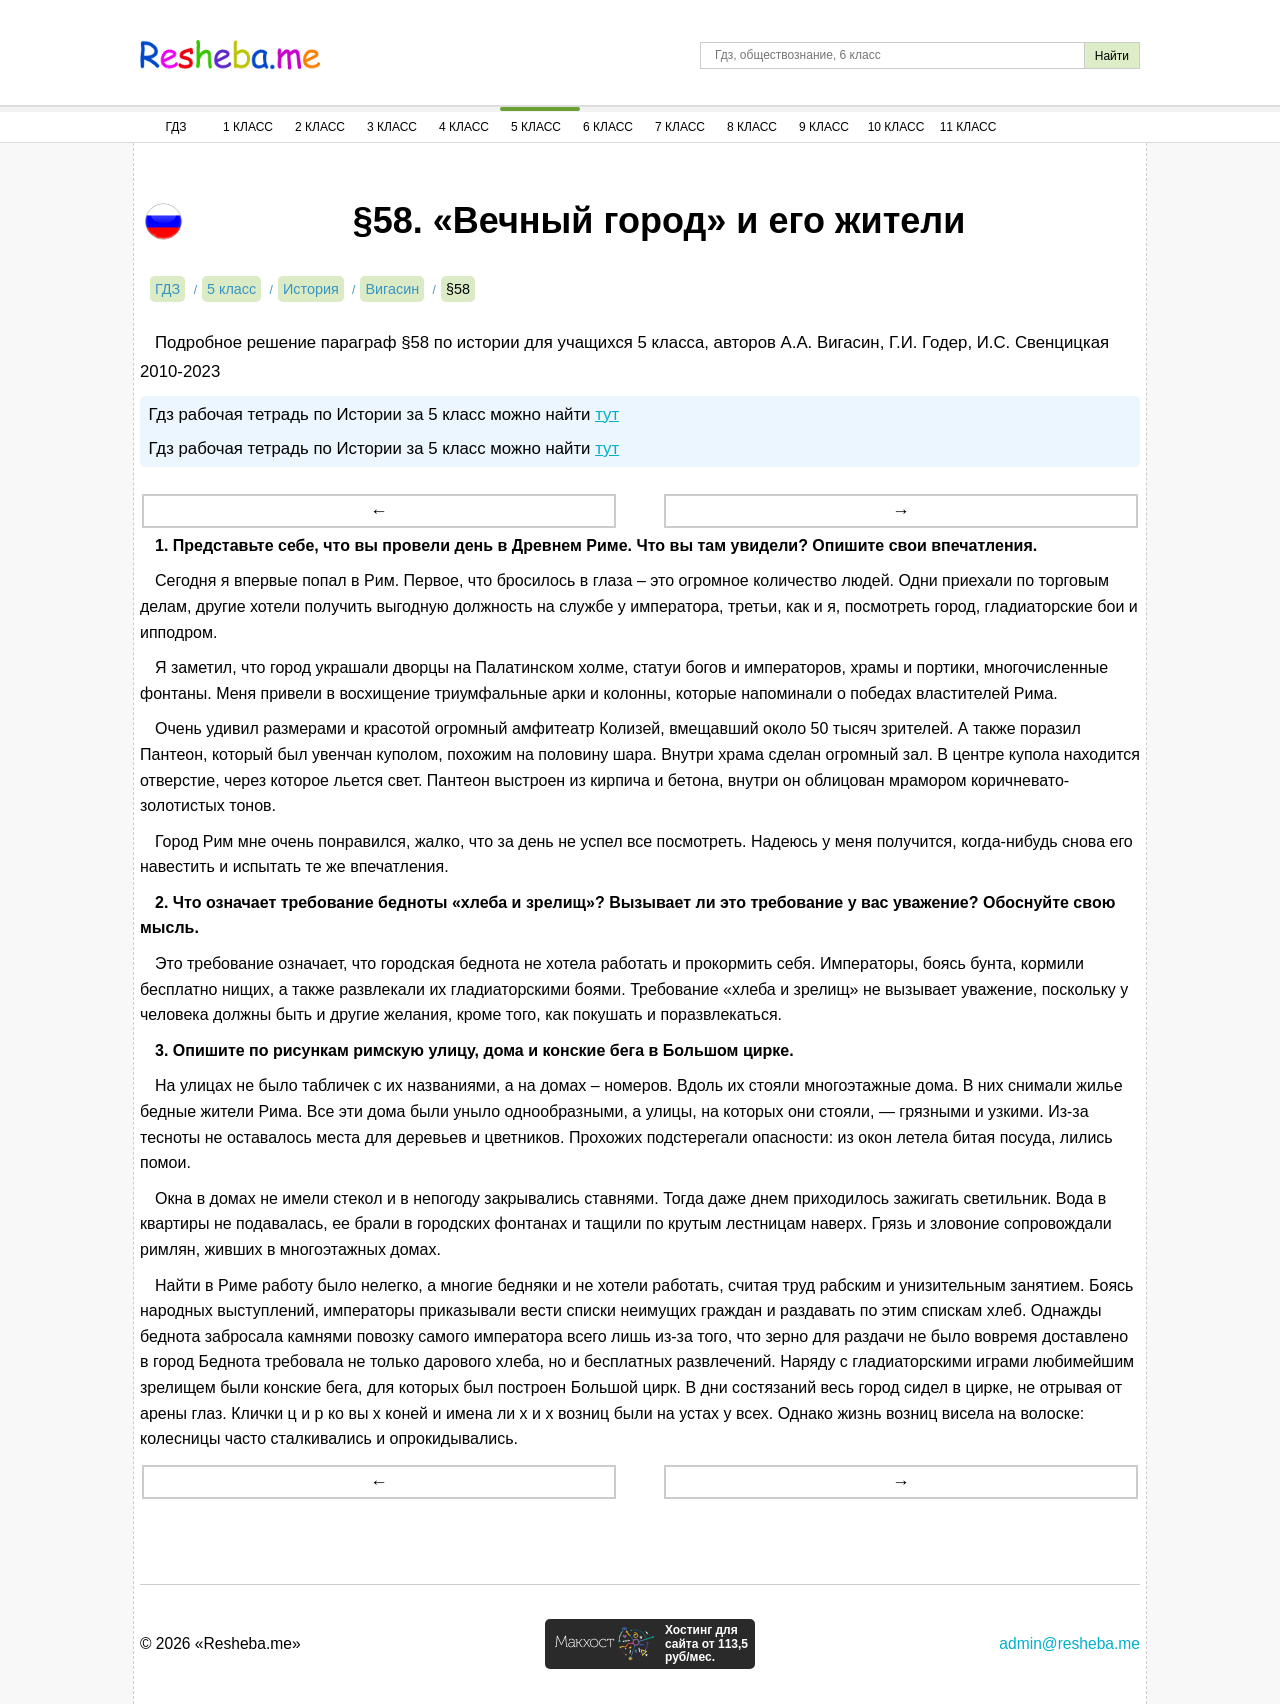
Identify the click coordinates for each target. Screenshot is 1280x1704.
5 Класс (536, 127)
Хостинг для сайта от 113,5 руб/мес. (706, 1644)
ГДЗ (175, 127)
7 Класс (680, 127)
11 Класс (968, 127)
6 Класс (608, 127)
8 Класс (752, 127)
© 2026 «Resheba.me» (220, 1643)
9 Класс (824, 127)
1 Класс (248, 127)
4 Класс (464, 127)
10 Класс (896, 127)
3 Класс (392, 127)
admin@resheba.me (1069, 1643)
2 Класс (320, 127)
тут (607, 414)
